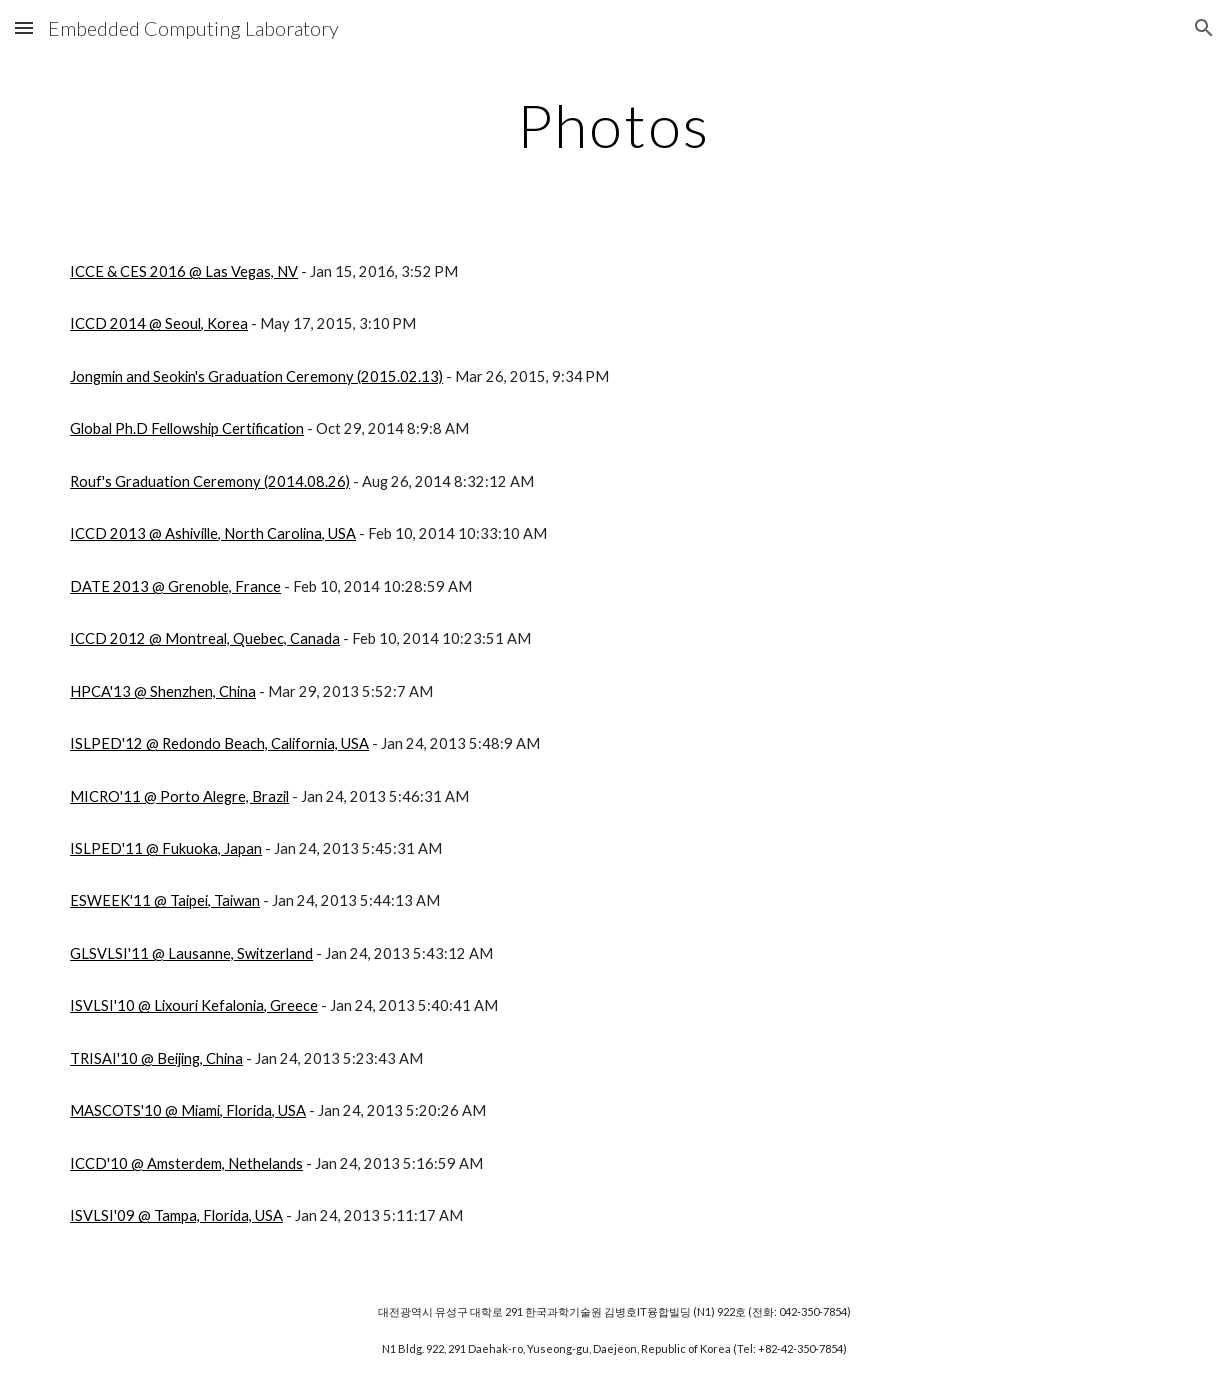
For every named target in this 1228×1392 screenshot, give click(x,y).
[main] (614, 125)
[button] (24, 27)
